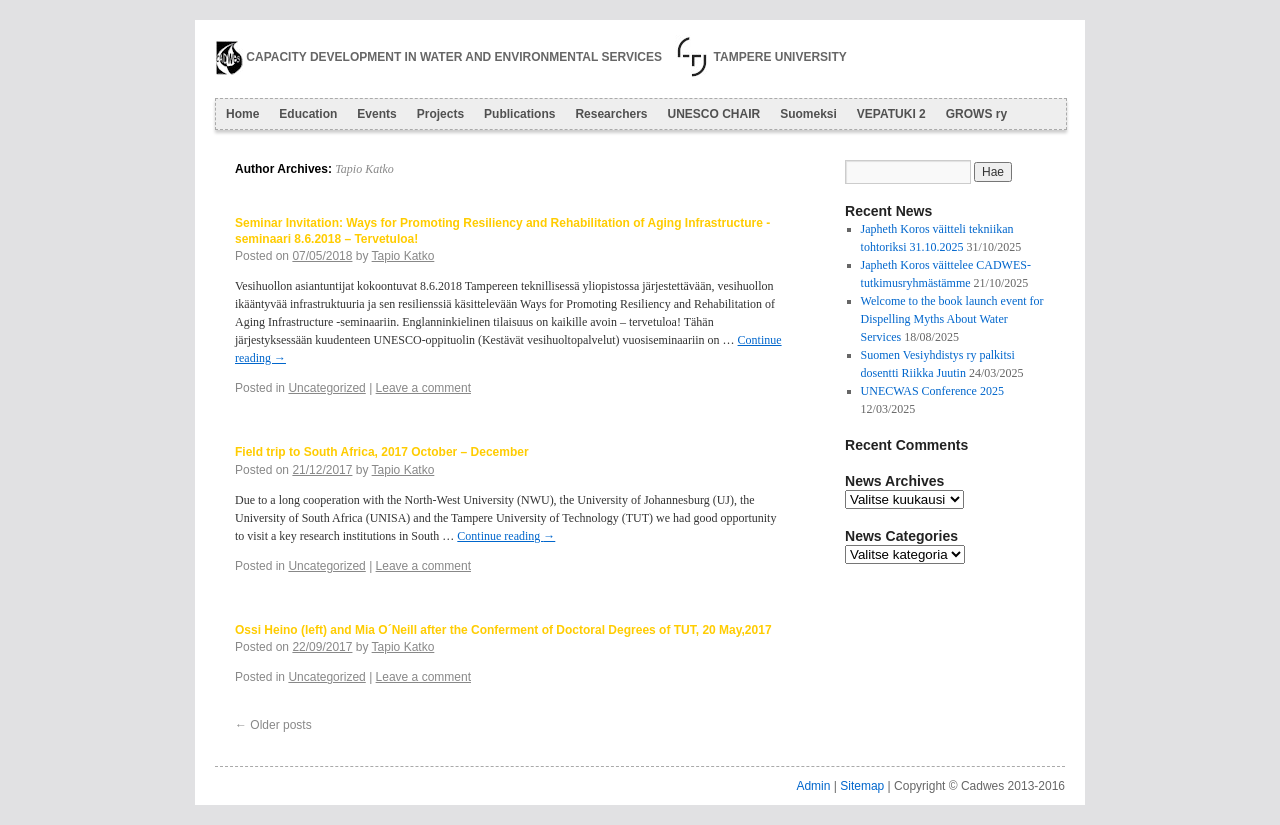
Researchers (611, 114)
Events (376, 114)
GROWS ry (976, 114)
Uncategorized (326, 388)
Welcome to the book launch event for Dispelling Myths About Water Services (952, 319)
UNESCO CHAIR (713, 114)
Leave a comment (423, 388)
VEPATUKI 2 (891, 114)
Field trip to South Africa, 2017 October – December (382, 452)
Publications (519, 114)
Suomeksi (808, 114)
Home (242, 114)
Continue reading (506, 536)
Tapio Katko (364, 169)
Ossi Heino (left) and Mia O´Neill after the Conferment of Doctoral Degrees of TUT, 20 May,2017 (503, 630)
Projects (440, 114)
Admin (813, 786)
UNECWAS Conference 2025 (932, 391)
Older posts (273, 725)
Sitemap (862, 786)
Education (308, 114)
